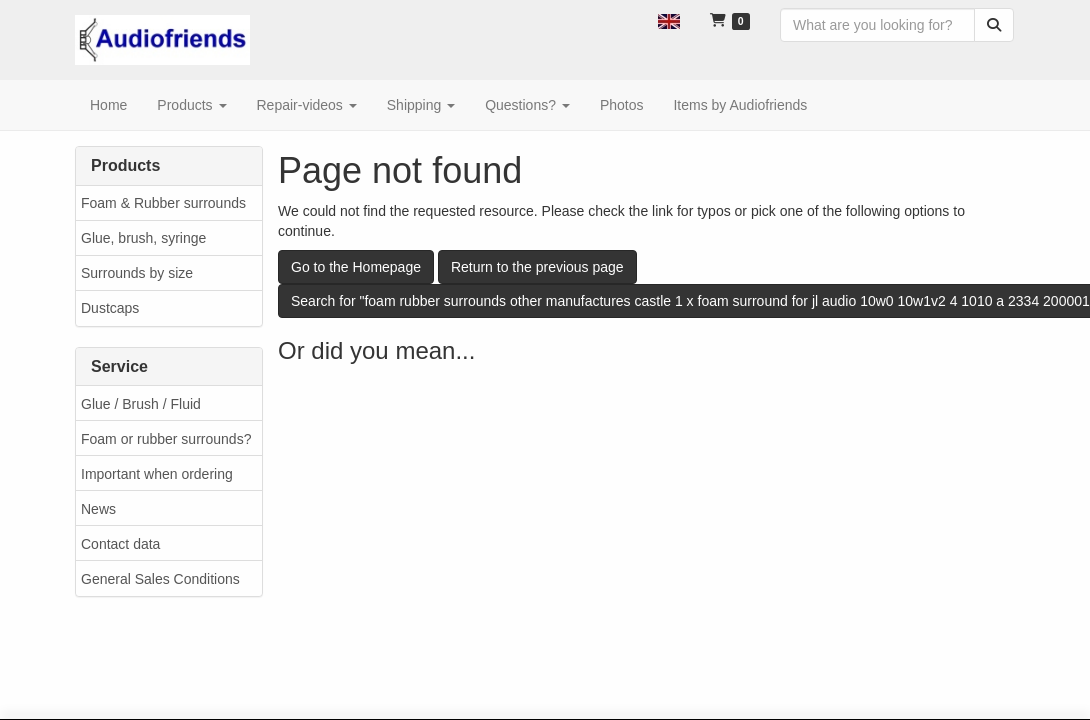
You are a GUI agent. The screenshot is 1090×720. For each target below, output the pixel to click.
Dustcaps (110, 308)
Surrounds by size (137, 273)
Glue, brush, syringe (143, 238)
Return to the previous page (537, 267)
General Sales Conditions (160, 579)
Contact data (120, 544)
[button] (669, 20)
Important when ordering (157, 474)
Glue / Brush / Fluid (141, 404)
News (98, 509)
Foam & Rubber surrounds (163, 203)
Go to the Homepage (356, 267)
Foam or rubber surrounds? (166, 439)
